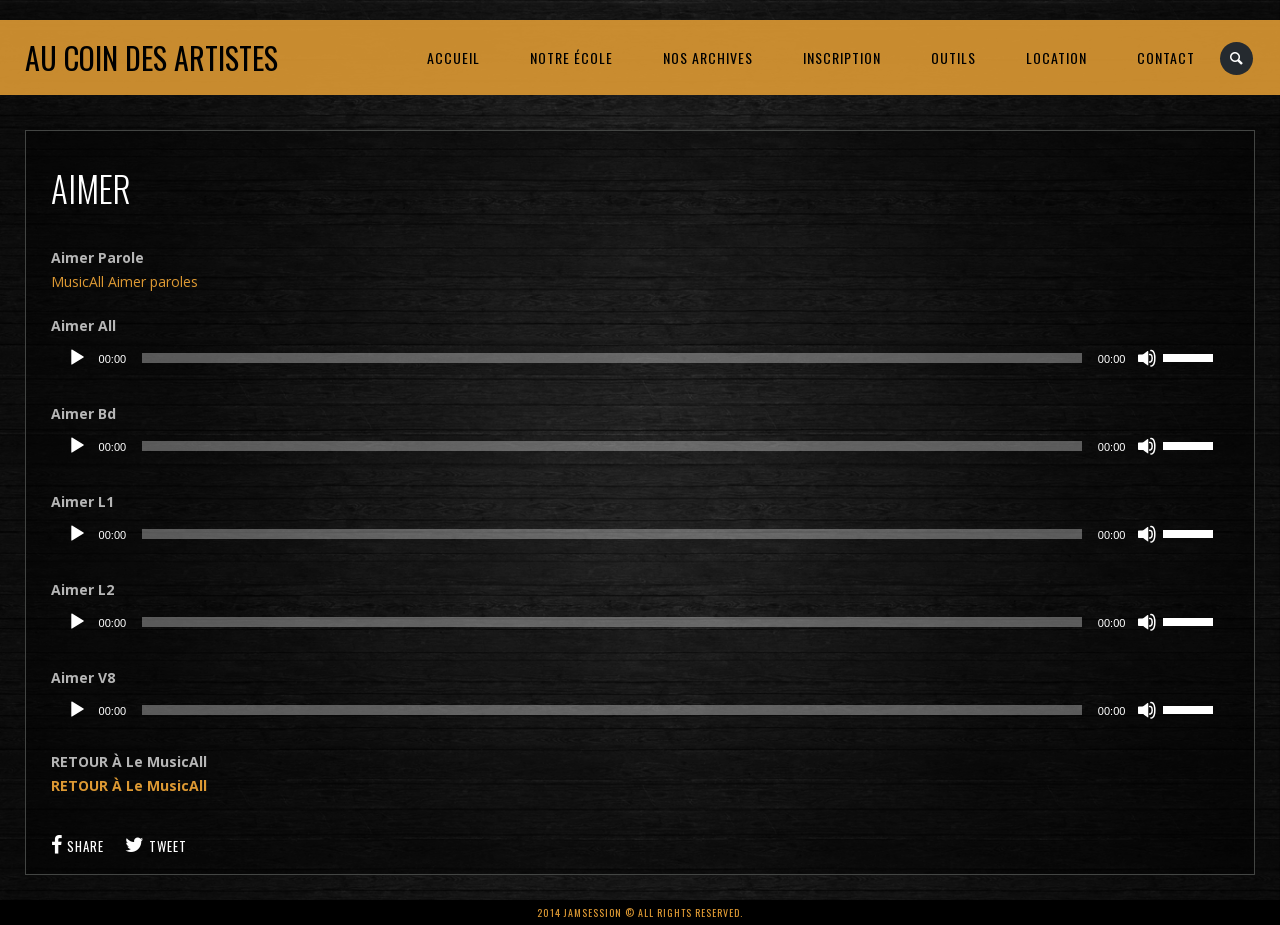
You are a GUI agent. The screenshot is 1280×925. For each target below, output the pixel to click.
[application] (640, 358)
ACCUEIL (453, 57)
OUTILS (953, 57)
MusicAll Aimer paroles (124, 281)
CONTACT (1166, 57)
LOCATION (1056, 57)
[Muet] (1147, 358)
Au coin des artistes (151, 57)
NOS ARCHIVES (708, 57)
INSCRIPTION (842, 57)
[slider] (612, 358)
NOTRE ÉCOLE (571, 57)
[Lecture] (77, 358)
